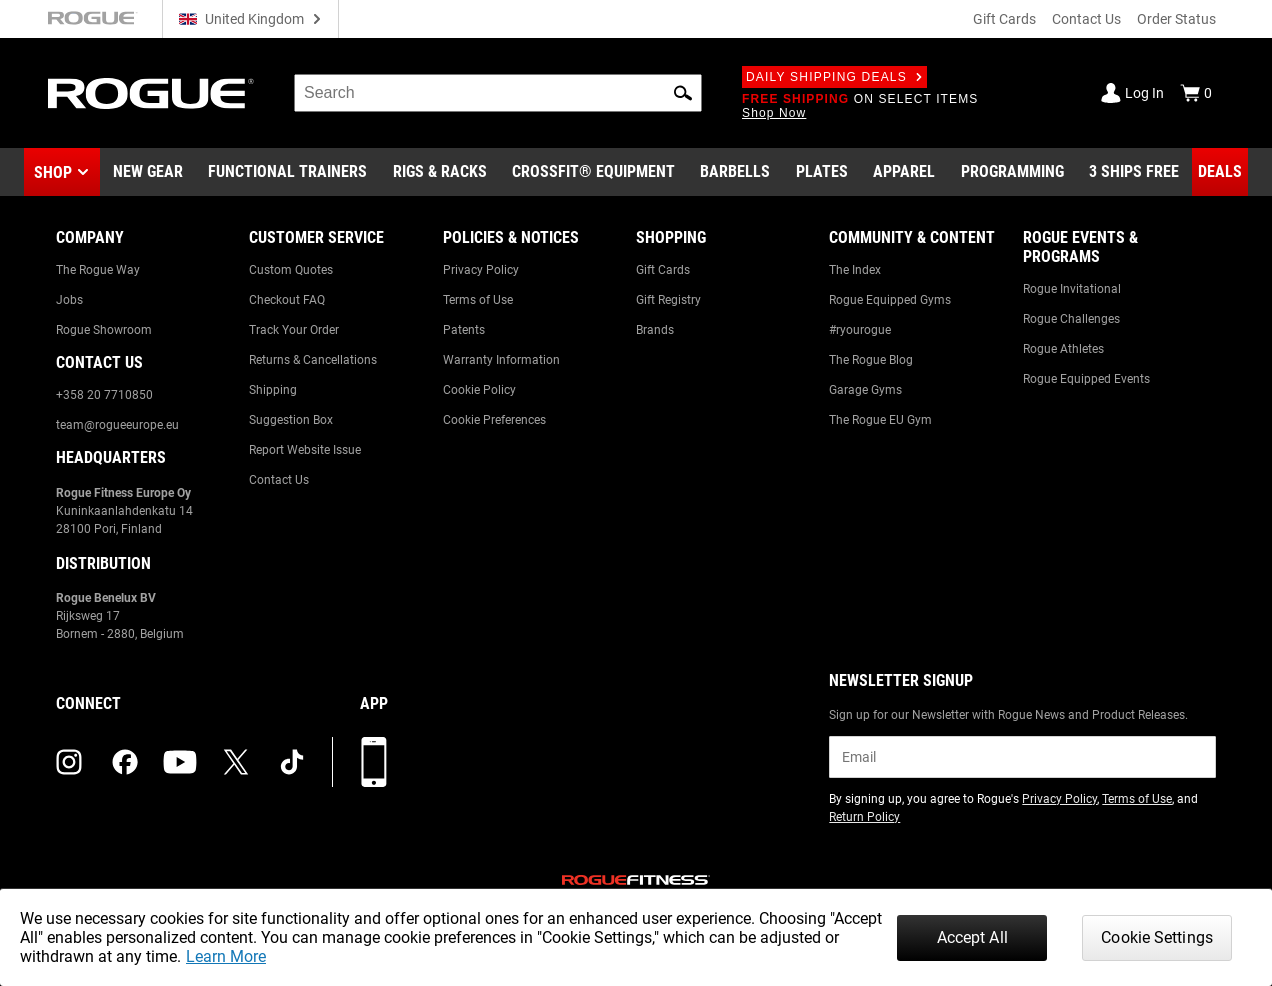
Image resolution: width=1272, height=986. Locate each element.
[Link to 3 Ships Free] (1134, 172)
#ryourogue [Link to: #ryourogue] (860, 330)
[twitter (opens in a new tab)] (236, 762)
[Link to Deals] (1220, 172)
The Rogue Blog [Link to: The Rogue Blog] (871, 360)
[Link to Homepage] (151, 93)
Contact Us (1086, 19)
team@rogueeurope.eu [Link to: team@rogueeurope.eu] (117, 425)
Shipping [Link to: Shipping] (273, 390)
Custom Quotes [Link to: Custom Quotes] (291, 270)
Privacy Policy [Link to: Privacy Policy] (481, 270)
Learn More (226, 956)
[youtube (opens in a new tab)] (180, 762)
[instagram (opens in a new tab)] (69, 762)
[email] (1022, 757)
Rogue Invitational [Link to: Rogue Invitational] (1072, 289)
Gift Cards (1004, 19)
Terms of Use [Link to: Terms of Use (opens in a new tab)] (1137, 799)
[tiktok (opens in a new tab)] (292, 762)
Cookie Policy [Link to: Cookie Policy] (479, 390)
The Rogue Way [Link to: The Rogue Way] (98, 270)
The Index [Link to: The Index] (855, 270)
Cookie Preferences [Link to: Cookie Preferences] (494, 420)
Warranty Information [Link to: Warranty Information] (501, 360)
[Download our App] (374, 762)
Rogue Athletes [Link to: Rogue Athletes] (1063, 349)
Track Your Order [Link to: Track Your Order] (294, 330)
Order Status (1176, 19)
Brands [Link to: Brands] (655, 330)
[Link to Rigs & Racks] (440, 172)
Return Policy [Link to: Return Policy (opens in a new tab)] (864, 817)
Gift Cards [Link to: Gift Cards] (663, 270)
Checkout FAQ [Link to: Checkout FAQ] (287, 300)
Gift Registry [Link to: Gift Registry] (668, 300)
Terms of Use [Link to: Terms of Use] (478, 300)
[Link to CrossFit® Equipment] (593, 172)
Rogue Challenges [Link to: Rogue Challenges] (1071, 319)
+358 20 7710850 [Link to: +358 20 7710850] (104, 395)
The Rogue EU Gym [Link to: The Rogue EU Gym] (880, 420)
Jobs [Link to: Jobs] (69, 300)
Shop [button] (53, 172)
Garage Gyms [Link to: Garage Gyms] (865, 390)
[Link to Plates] (822, 172)
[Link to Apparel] (904, 172)
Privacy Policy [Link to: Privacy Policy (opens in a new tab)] (1059, 799)
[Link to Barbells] (735, 172)
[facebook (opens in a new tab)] (125, 762)
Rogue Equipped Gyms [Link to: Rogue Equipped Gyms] (890, 300)
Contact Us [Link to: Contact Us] (279, 480)
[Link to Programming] (1012, 172)
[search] (498, 93)
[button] (683, 93)
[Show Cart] (1196, 93)
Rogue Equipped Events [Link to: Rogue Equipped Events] (1086, 379)
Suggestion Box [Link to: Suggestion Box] (291, 420)
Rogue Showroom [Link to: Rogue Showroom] (104, 330)
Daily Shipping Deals (834, 77)
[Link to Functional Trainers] (287, 172)
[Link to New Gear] (148, 172)
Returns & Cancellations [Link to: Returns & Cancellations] (313, 360)
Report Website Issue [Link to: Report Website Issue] (305, 450)
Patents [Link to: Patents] (464, 330)
